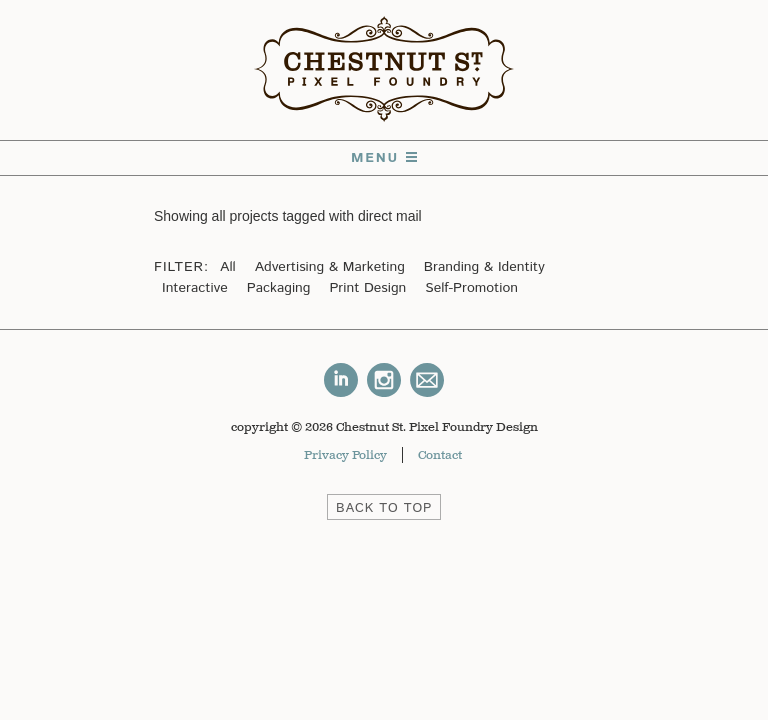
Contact (440, 455)
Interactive (195, 288)
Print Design (367, 288)
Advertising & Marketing (330, 267)
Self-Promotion (471, 288)
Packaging (279, 288)
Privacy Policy (345, 455)
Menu (384, 158)
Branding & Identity (484, 267)
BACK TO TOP (384, 508)
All (228, 267)
